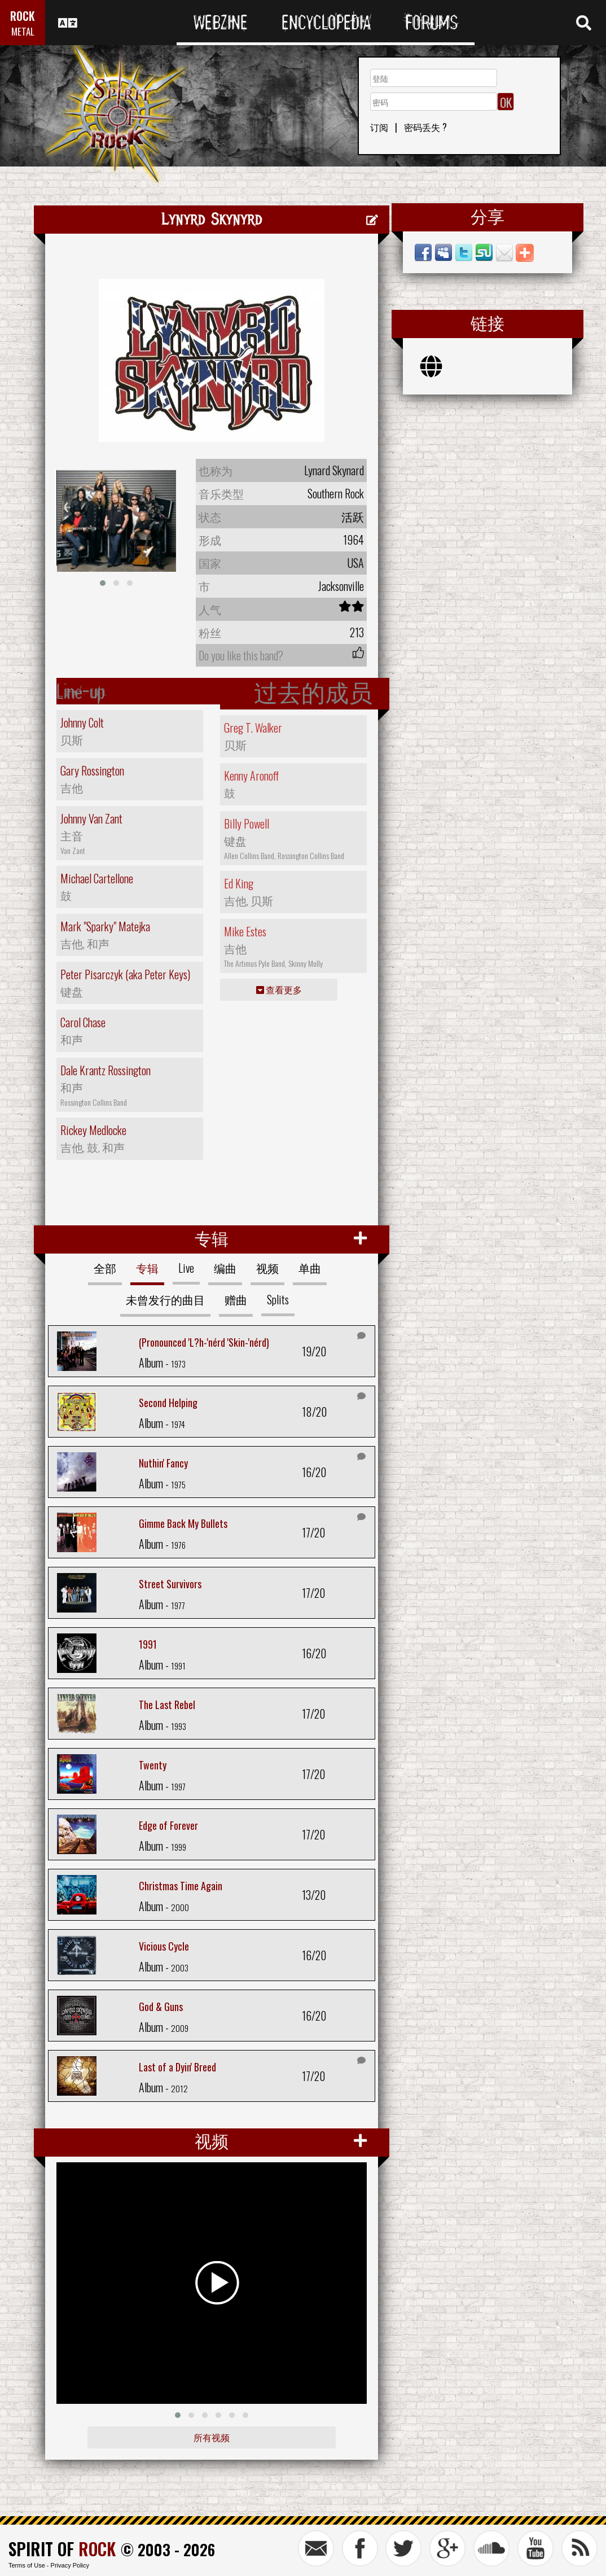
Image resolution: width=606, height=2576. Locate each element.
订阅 (379, 127)
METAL (22, 31)
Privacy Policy (70, 2565)
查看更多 (279, 989)
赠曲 (236, 1299)
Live (186, 1267)
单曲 (309, 1267)
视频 (267, 1267)
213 (357, 632)
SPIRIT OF (62, 2548)
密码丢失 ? (425, 127)
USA (355, 562)
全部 (105, 1267)
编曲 (225, 1267)
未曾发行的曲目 (165, 1299)
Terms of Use (26, 2565)
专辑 (147, 1267)
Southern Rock (336, 493)
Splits (278, 1299)
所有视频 (212, 2437)
